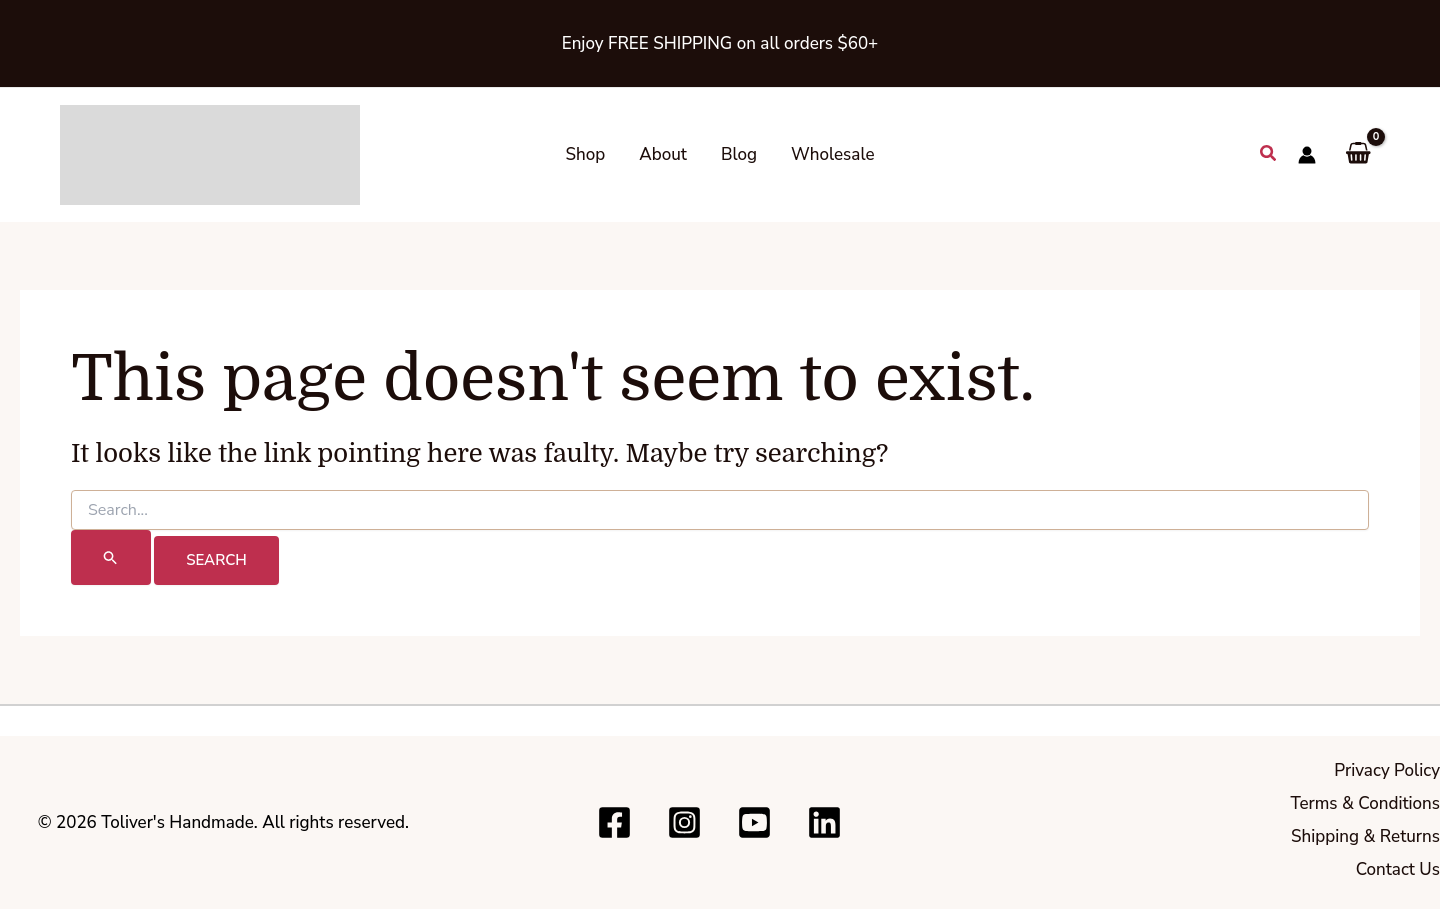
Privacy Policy (1387, 770)
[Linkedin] (824, 822)
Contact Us (1398, 869)
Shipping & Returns (1365, 836)
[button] (1269, 154)
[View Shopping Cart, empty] (1358, 154)
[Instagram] (684, 822)
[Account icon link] (1307, 155)
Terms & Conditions (1365, 803)
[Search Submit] (111, 557)
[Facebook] (614, 822)
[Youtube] (754, 822)
